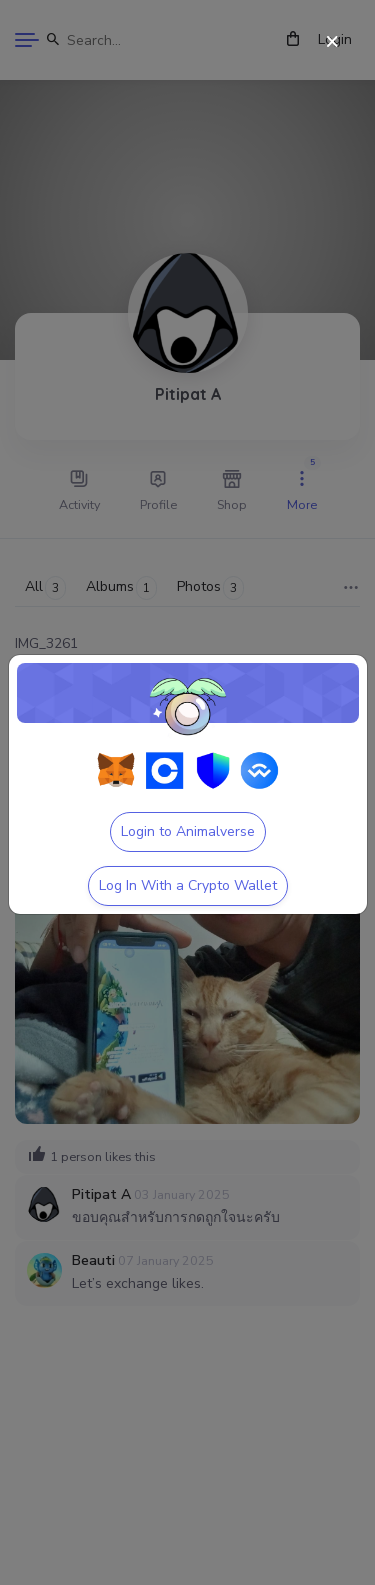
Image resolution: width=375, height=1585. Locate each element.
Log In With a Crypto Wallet (188, 885)
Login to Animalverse (188, 831)
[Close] (332, 42)
